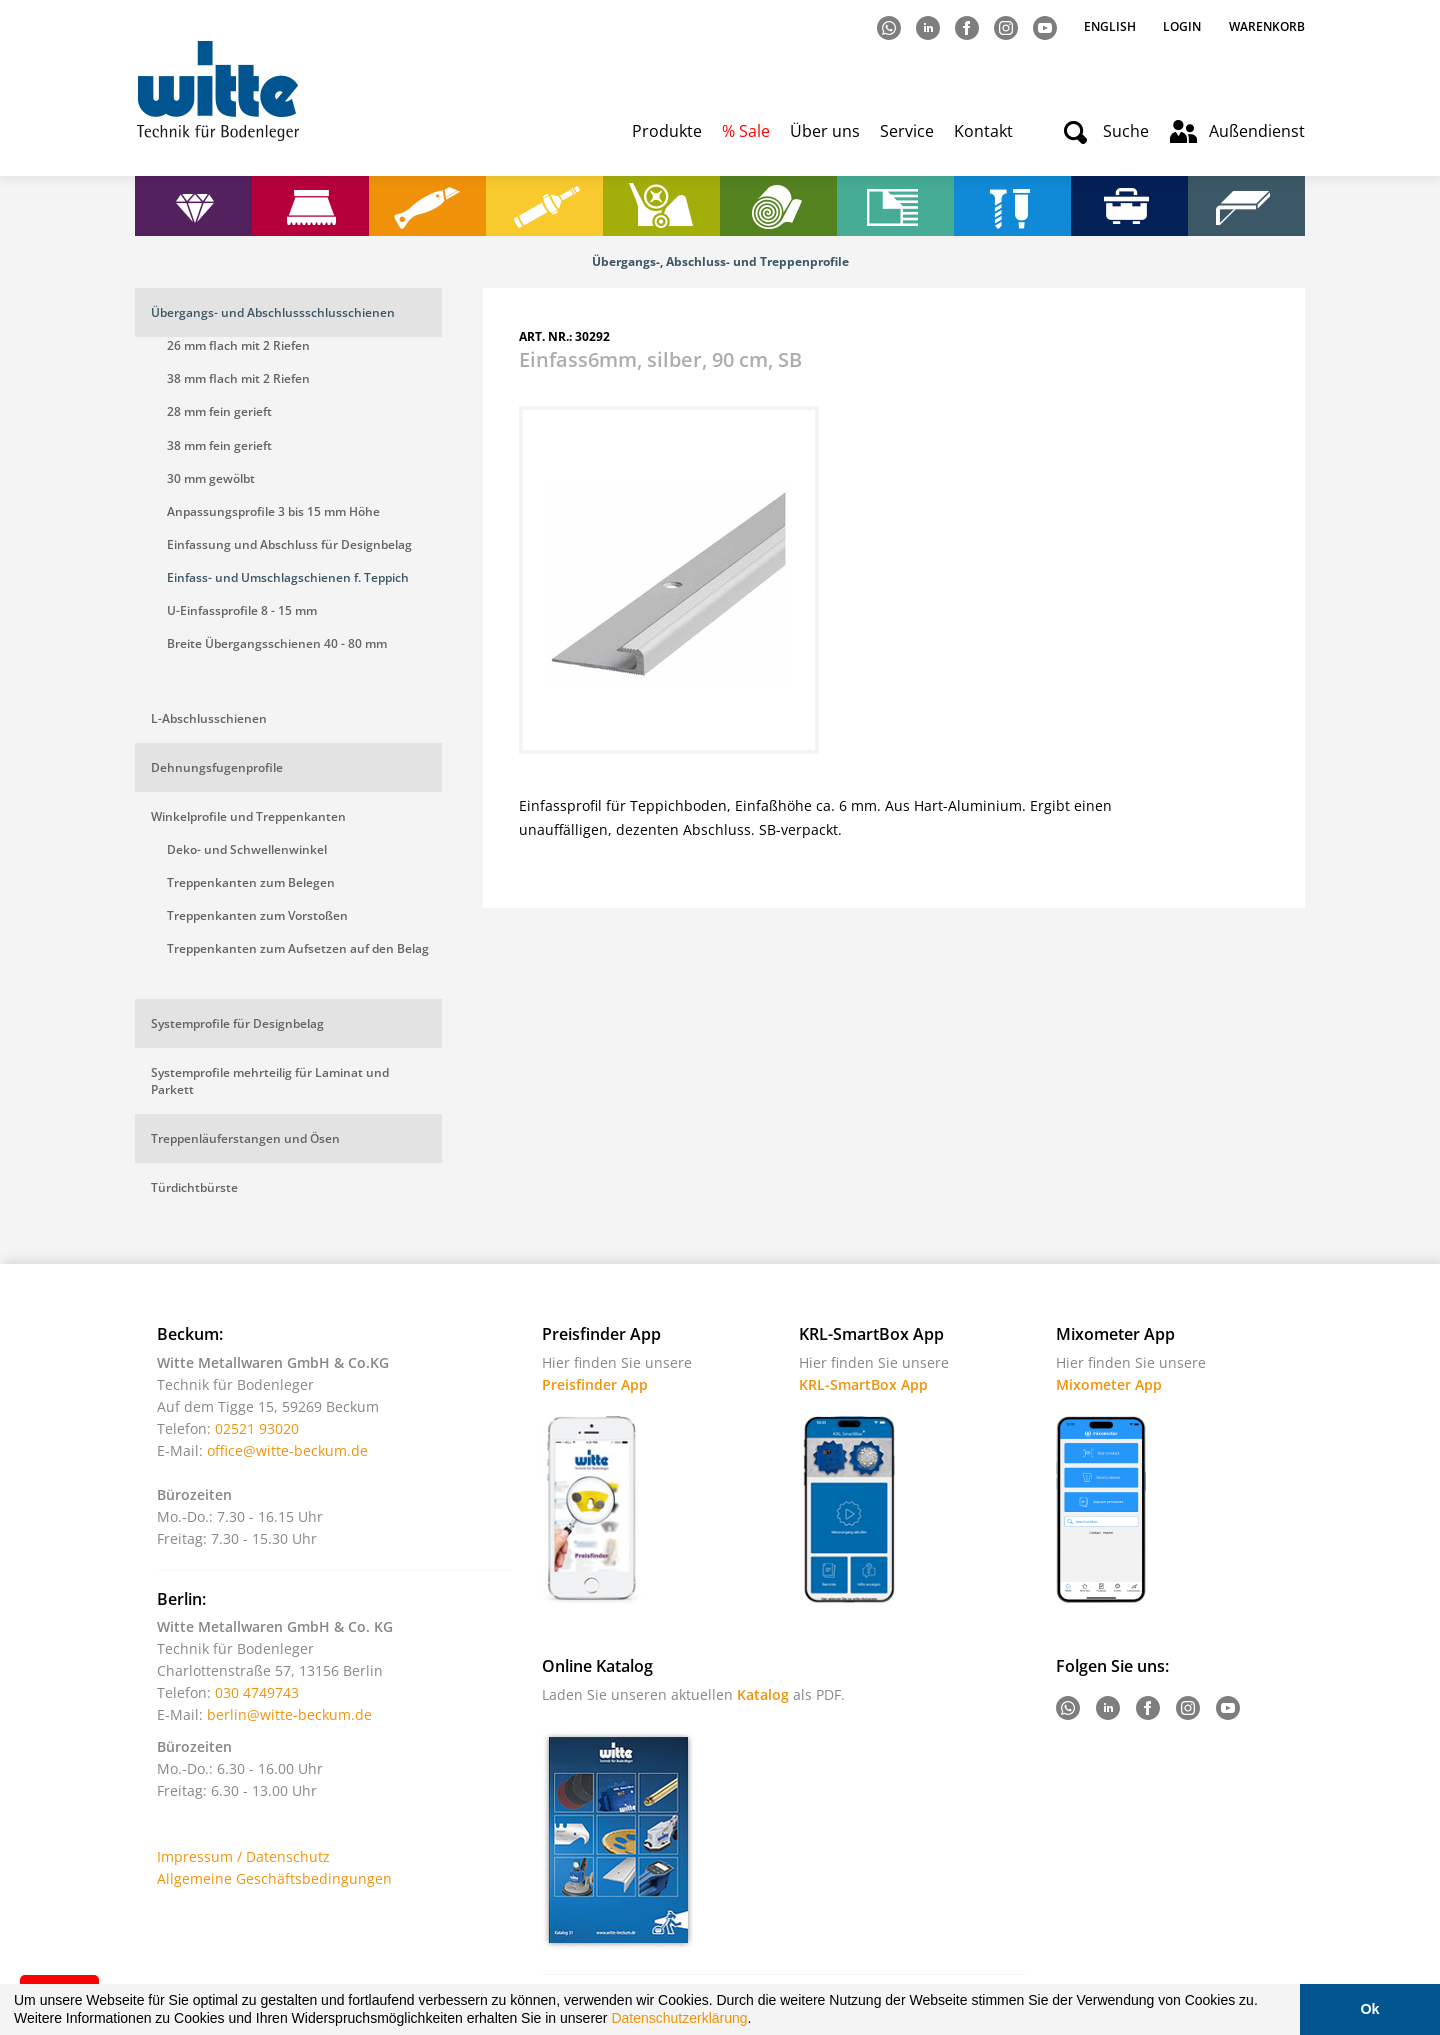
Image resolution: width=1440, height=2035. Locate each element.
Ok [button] (1369, 2009)
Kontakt (983, 131)
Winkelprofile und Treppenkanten (248, 816)
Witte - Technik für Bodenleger (217, 90)
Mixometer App (1109, 1384)
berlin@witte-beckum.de (289, 1714)
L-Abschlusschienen (209, 718)
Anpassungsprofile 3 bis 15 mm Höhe (273, 511)
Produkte (667, 131)
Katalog (763, 1694)
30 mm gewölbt (211, 478)
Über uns (825, 131)
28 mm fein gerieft (219, 411)
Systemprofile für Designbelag (237, 1023)
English (1111, 26)
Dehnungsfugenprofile (217, 767)
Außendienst (1257, 131)
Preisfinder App (595, 1384)
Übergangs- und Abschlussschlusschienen (273, 312)
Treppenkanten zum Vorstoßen (257, 915)
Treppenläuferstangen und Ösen (245, 1138)
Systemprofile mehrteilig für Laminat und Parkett (270, 1081)
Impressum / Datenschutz (243, 1856)
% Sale (746, 131)
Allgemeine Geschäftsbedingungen (274, 1878)
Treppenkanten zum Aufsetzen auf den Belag (298, 948)
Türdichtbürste (194, 1187)
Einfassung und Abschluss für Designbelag (289, 544)
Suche (1126, 131)
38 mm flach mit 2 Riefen (238, 378)
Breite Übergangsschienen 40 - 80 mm (277, 643)
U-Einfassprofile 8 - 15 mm (242, 610)
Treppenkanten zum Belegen (251, 882)
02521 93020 (257, 1428)
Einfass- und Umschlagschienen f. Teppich (288, 577)
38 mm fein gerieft (219, 445)
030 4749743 (257, 1692)
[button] (758, 2021)
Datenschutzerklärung (679, 2018)
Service (907, 131)
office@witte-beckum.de (287, 1450)
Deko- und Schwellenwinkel (247, 849)
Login (1182, 26)
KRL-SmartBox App (863, 1384)
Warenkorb (1267, 26)
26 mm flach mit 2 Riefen (238, 345)
